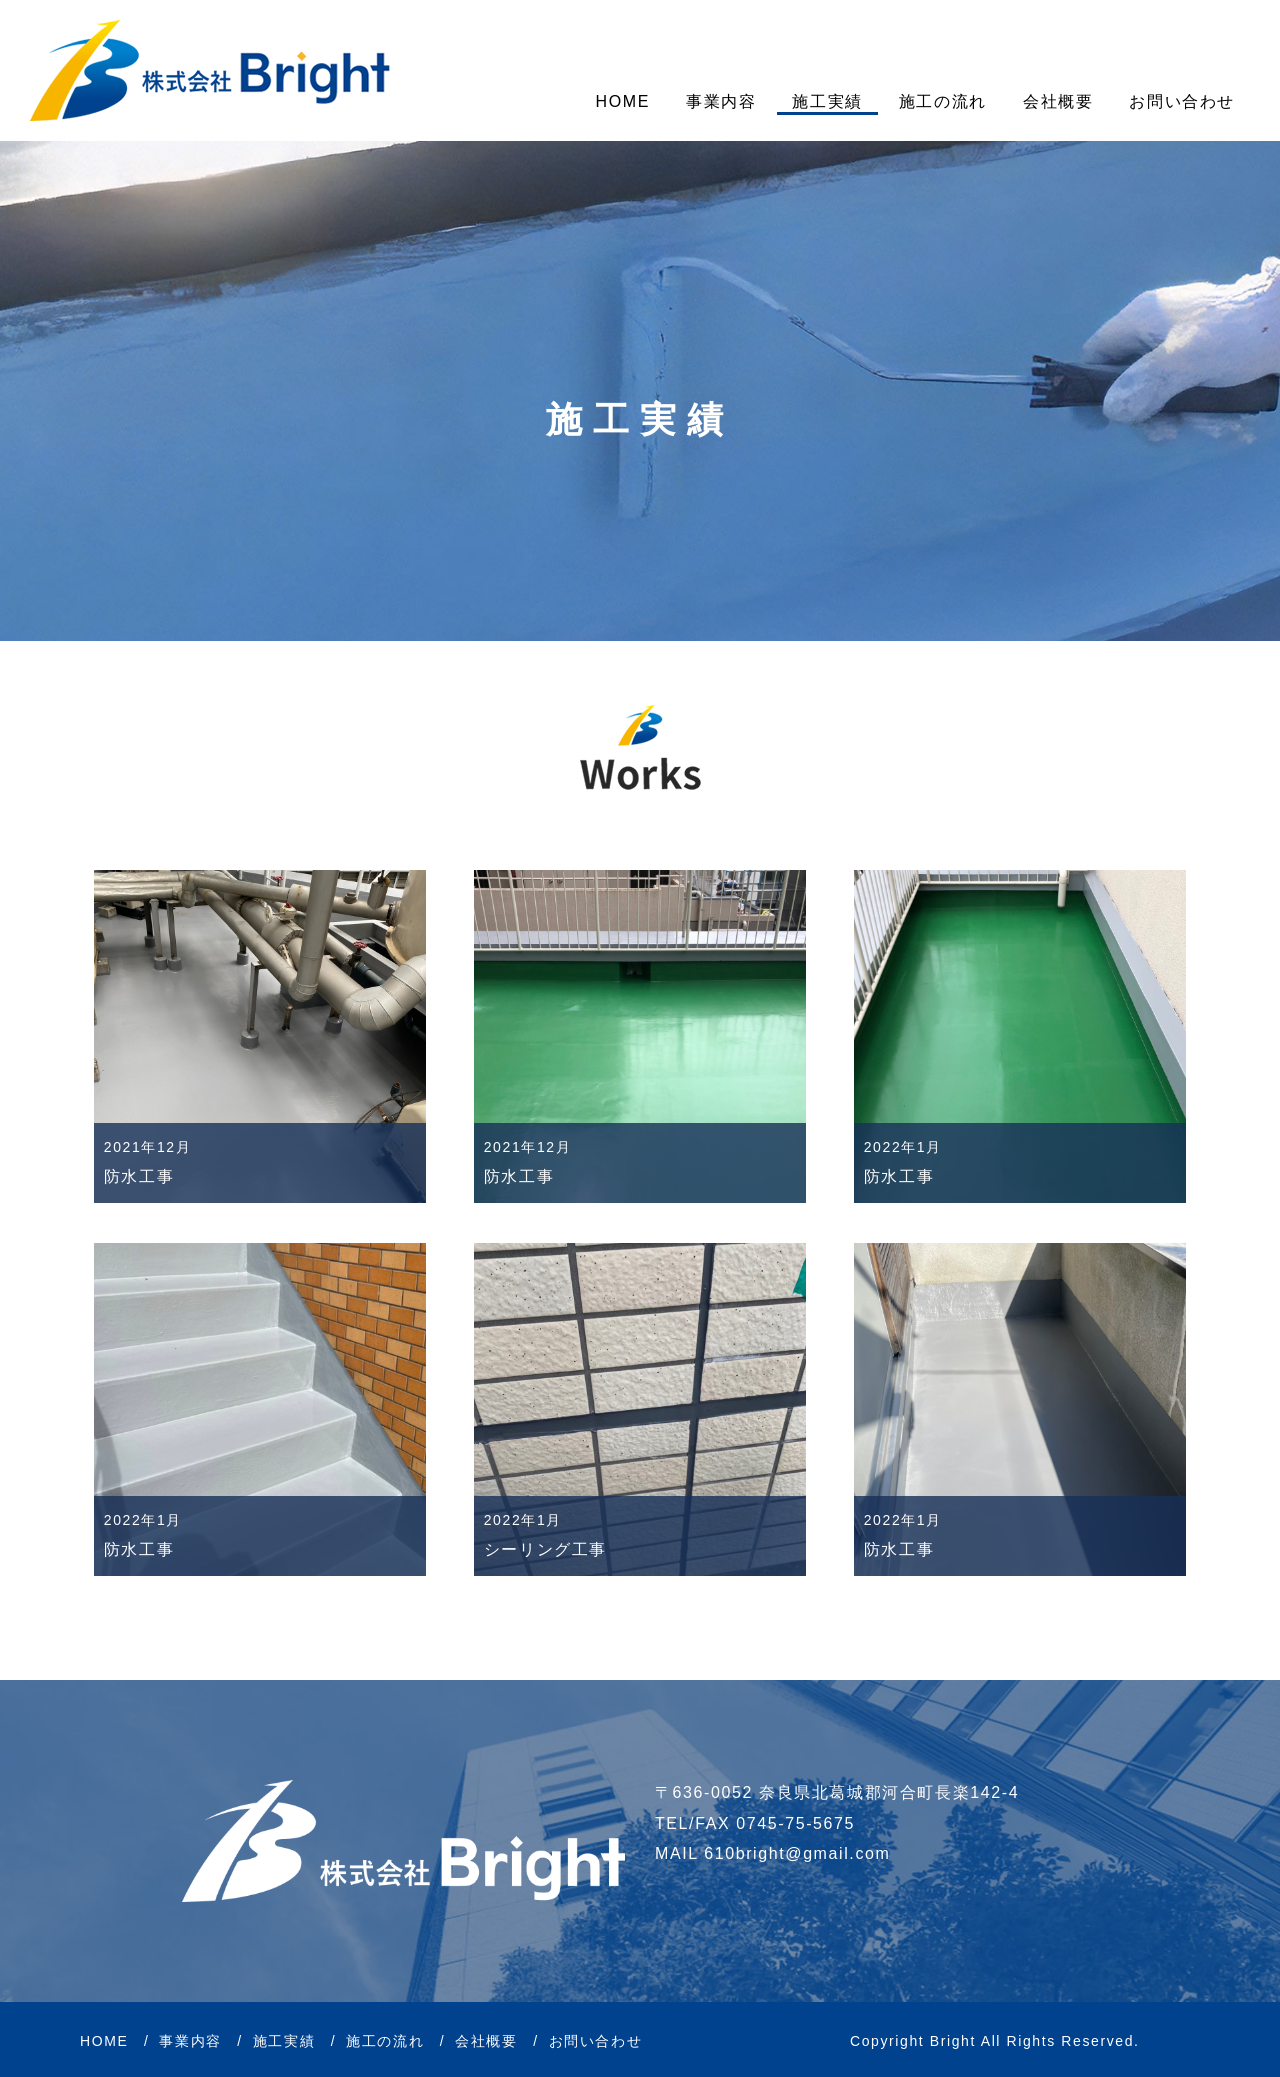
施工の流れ (943, 101)
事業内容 (721, 101)
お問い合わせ (1182, 101)
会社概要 (1058, 101)
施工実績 (827, 101)
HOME (623, 101)
